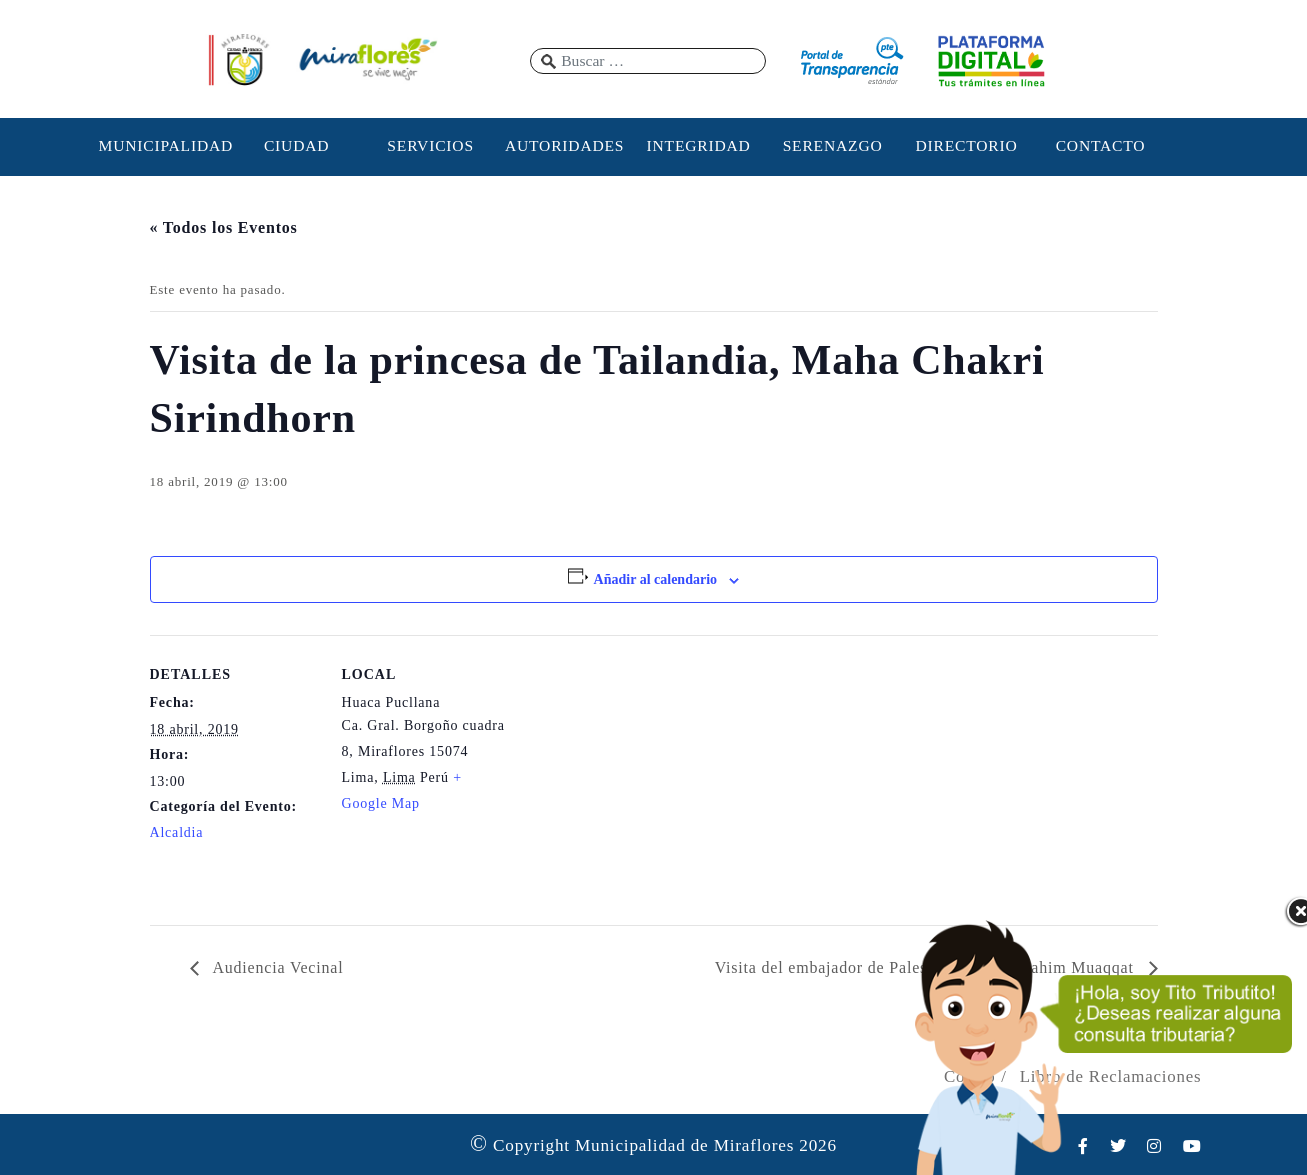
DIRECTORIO (966, 145)
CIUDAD (296, 145)
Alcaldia (177, 832)
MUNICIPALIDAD (163, 145)
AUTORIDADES (564, 145)
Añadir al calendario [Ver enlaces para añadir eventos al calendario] (655, 579)
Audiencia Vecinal (276, 967)
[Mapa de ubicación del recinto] (639, 773)
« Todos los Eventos (224, 227)
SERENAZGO (833, 145)
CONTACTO (1101, 145)
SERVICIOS (430, 145)
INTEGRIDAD (699, 145)
